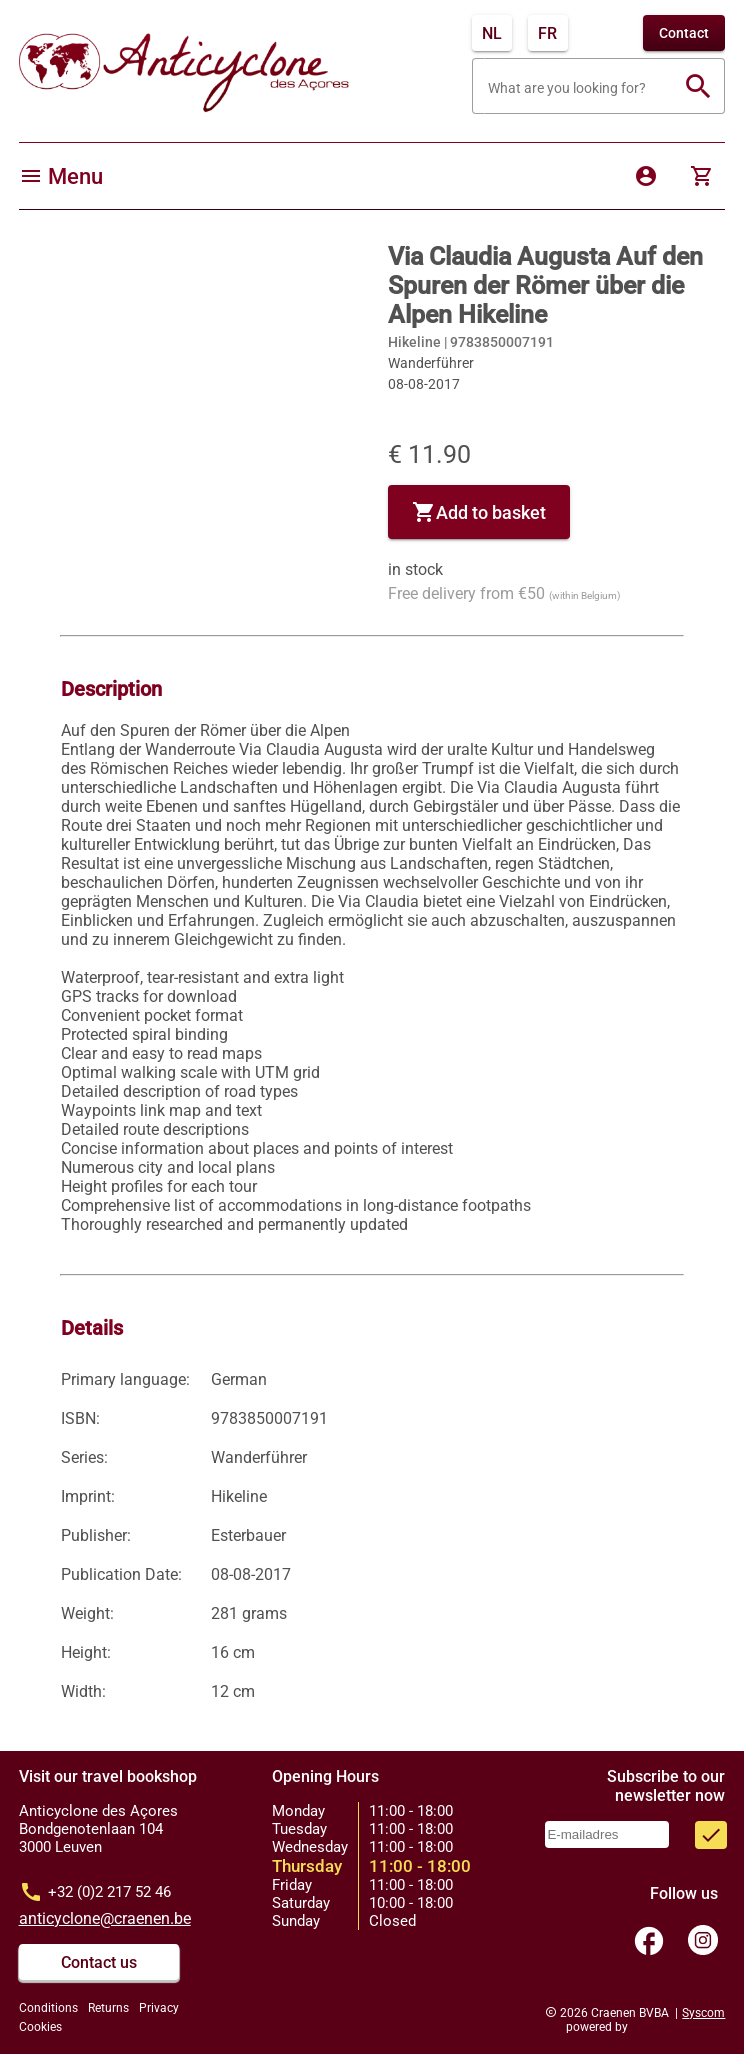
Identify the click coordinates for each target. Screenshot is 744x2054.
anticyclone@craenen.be (105, 1918)
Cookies (40, 2027)
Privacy (159, 2008)
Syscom (703, 2013)
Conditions (48, 2008)
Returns (108, 2008)
